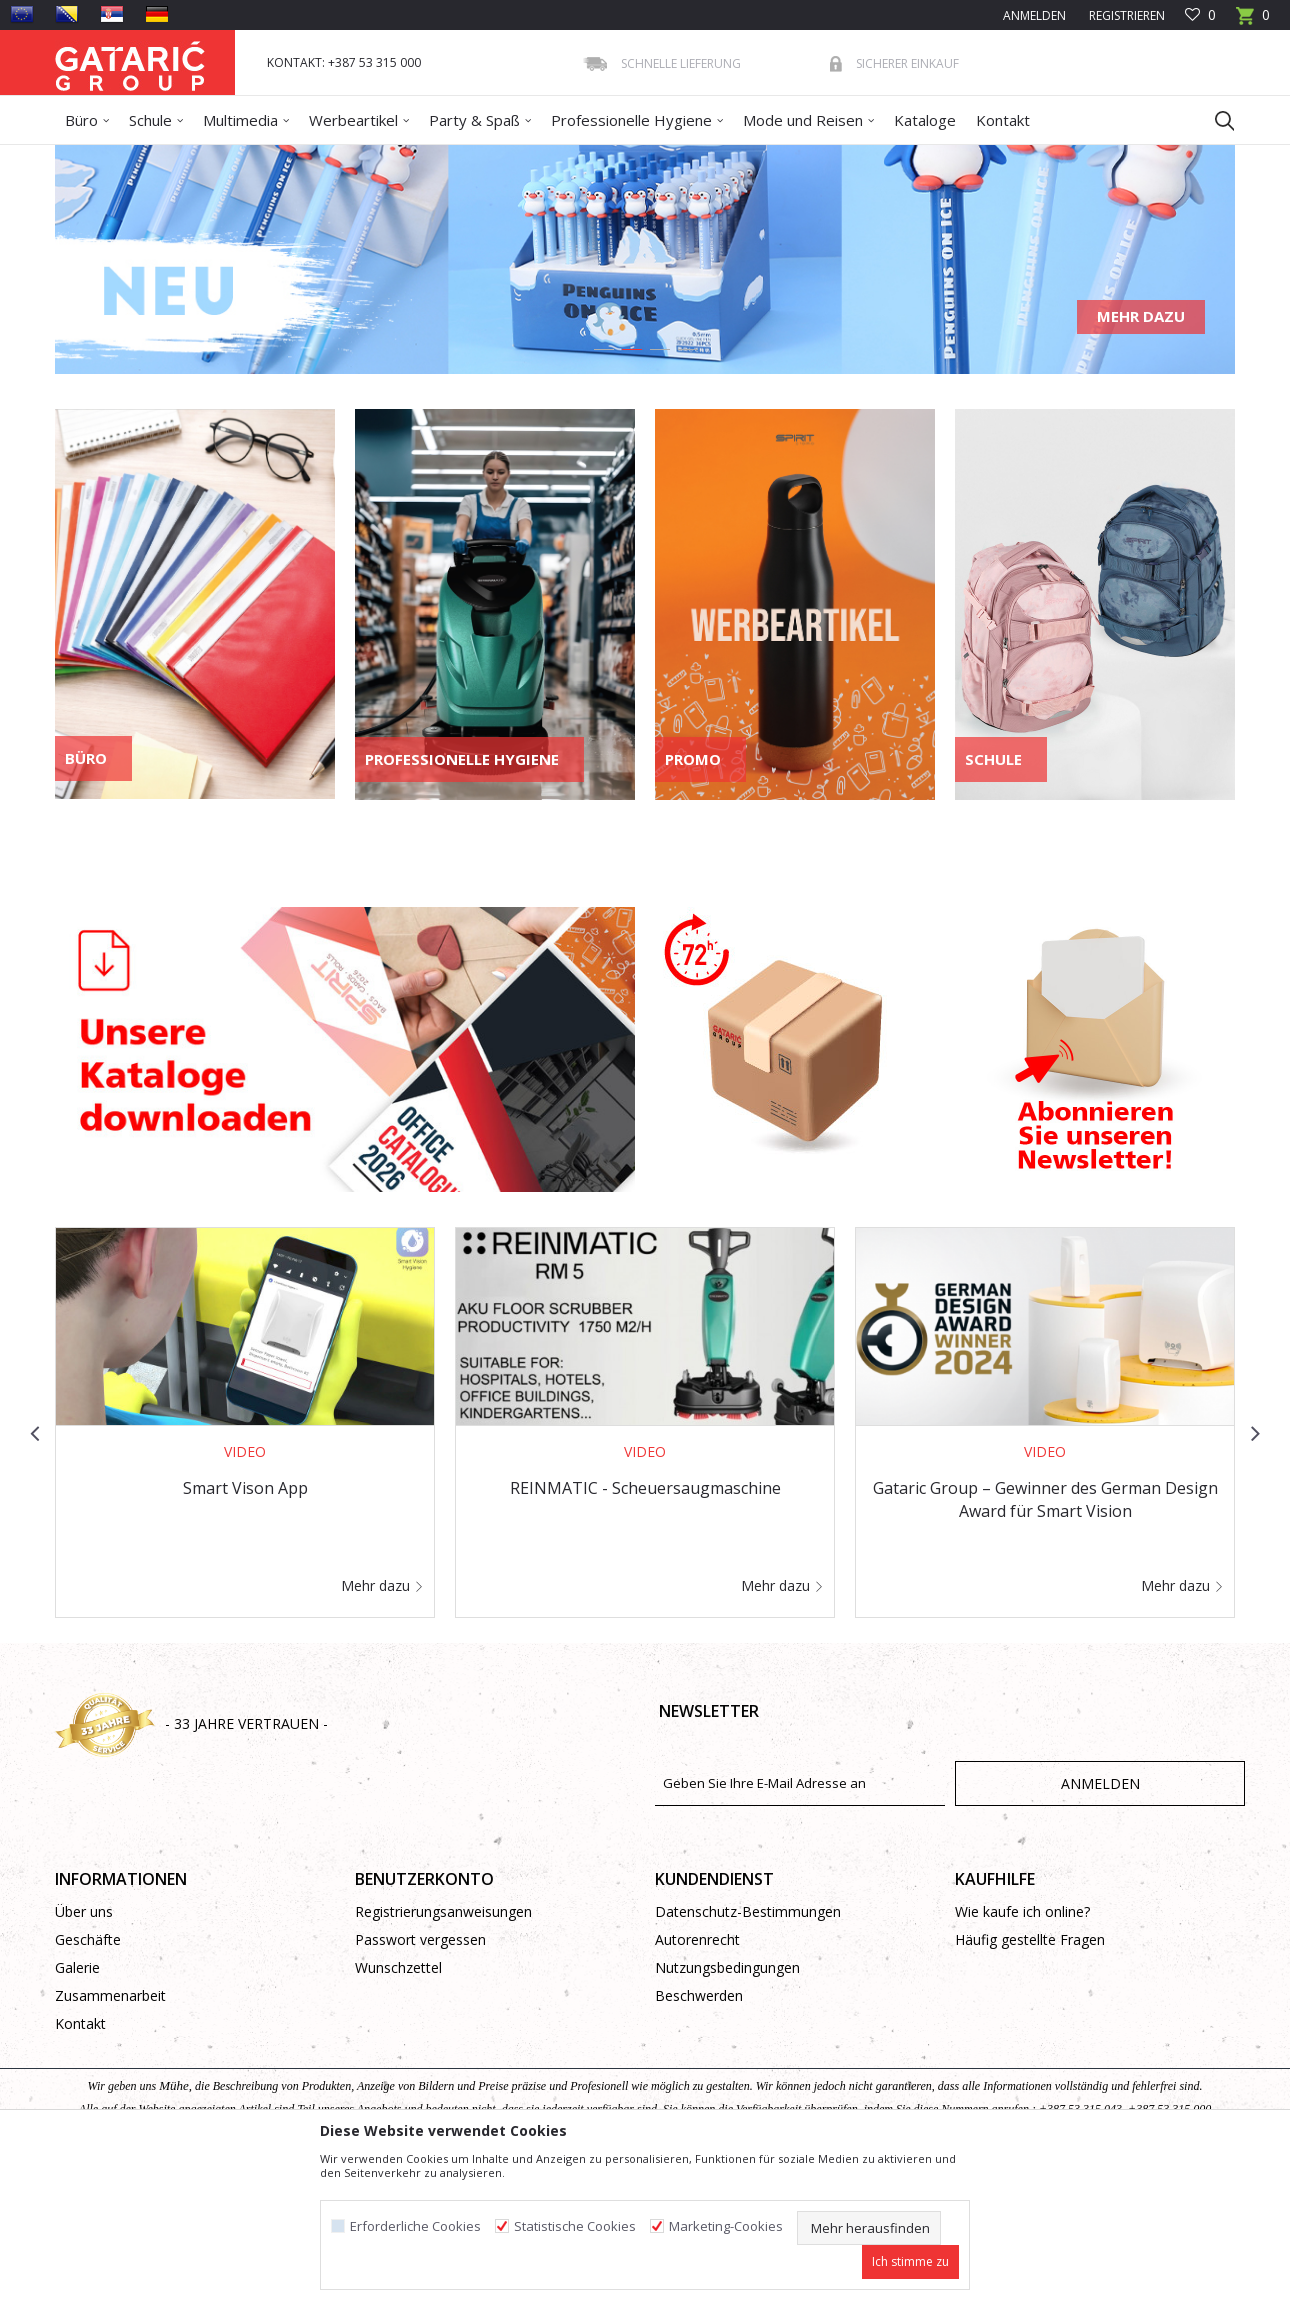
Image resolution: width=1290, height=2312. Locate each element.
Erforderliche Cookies (415, 2226)
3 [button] (659, 498)
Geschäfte (88, 2084)
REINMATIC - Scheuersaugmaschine (645, 1633)
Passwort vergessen (420, 2084)
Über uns (84, 2056)
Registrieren (1125, 15)
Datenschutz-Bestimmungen (748, 2056)
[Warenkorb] (1253, 21)
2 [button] (631, 498)
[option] (645, 332)
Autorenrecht (697, 2084)
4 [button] (687, 498)
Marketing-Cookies (726, 2226)
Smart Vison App (245, 1633)
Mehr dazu (1141, 461)
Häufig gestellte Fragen (1030, 2084)
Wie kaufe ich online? (1022, 2056)
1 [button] (603, 498)
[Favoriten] (1200, 15)
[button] (1215, 120)
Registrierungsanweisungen (443, 2056)
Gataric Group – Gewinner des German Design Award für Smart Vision (1045, 1644)
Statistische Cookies (575, 2226)
